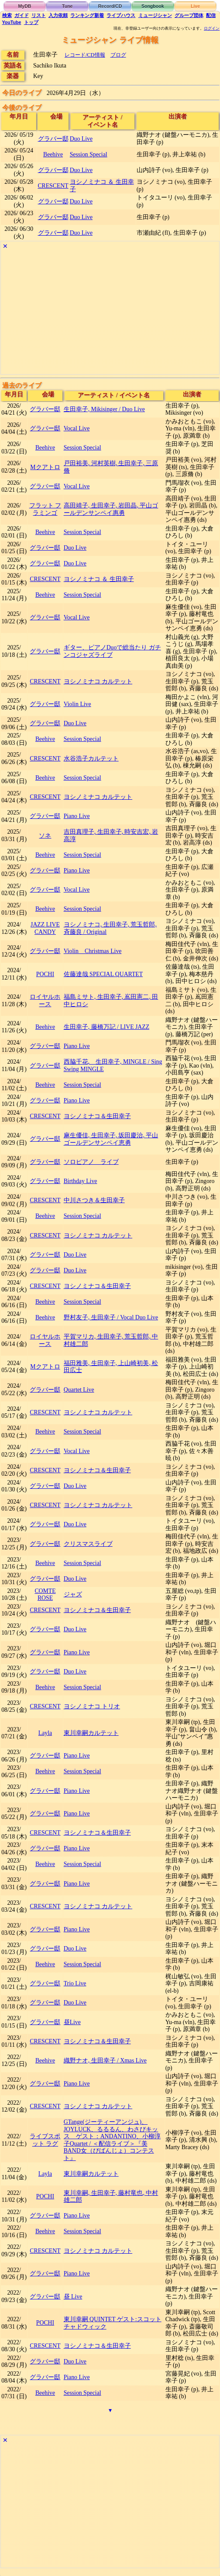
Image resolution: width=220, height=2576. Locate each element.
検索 (7, 15)
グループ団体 (189, 15)
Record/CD (110, 6)
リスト (38, 15)
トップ (31, 22)
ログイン (212, 28)
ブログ (118, 55)
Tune (67, 6)
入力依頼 (58, 15)
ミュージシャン (155, 15)
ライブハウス (121, 15)
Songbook (152, 6)
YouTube (11, 22)
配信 (211, 15)
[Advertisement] (110, 313)
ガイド (21, 15)
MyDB (24, 6)
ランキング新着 (87, 15)
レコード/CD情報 (85, 55)
